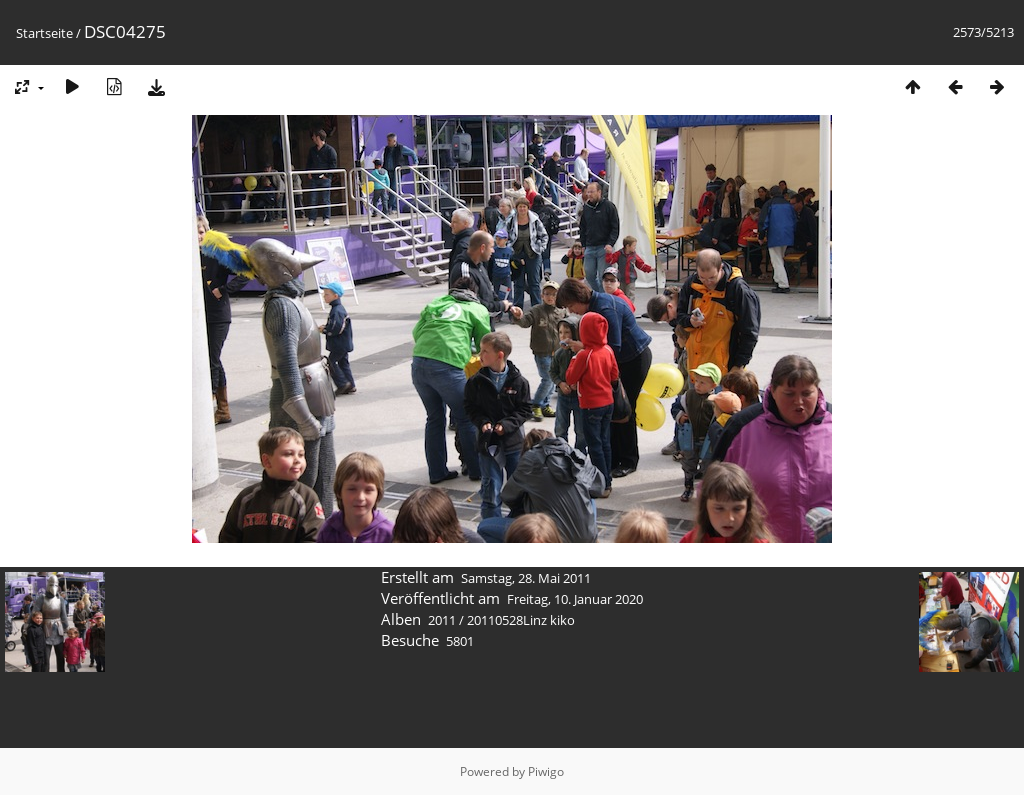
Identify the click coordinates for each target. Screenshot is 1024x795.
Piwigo (546, 771)
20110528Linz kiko (521, 620)
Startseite (44, 33)
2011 (442, 620)
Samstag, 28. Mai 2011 (526, 578)
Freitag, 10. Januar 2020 (575, 599)
